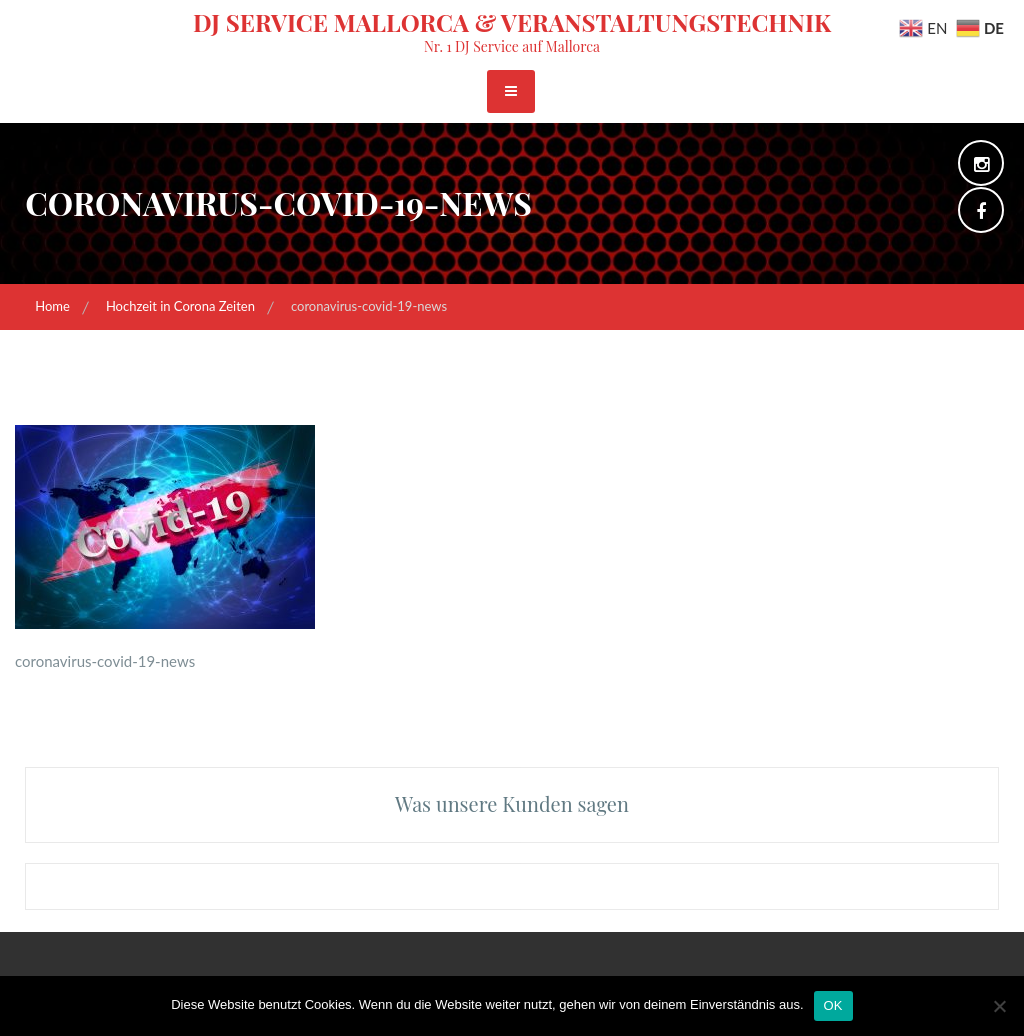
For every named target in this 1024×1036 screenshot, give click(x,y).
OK (833, 1005)
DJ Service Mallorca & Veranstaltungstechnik (512, 22)
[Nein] (999, 1006)
